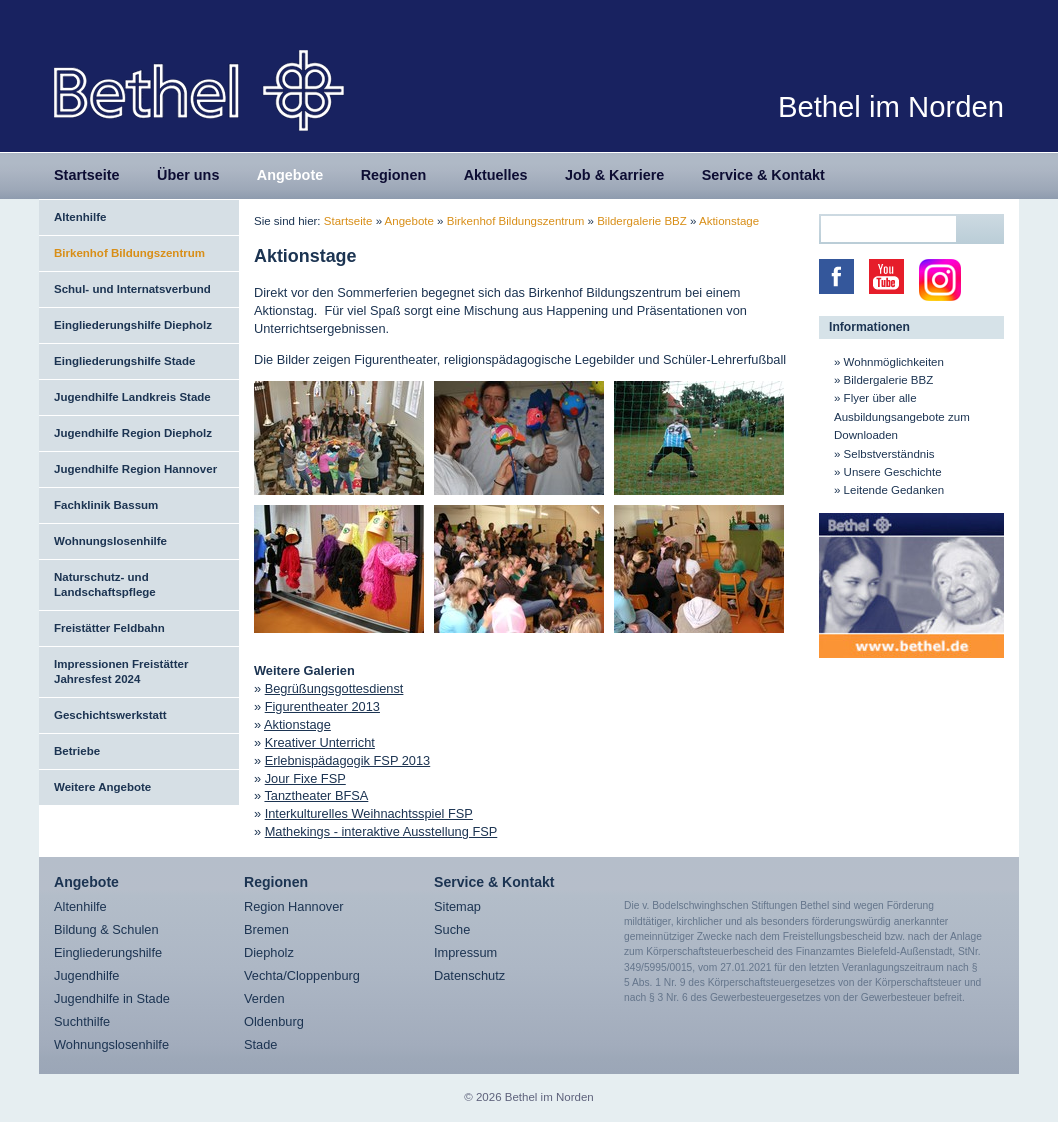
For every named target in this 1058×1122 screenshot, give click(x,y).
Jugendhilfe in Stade (112, 998)
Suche (452, 929)
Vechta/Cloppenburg (302, 975)
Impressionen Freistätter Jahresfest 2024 (121, 671)
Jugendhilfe (86, 975)
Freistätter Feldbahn (109, 628)
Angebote (290, 175)
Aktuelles (496, 175)
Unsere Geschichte (893, 472)
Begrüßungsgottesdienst (334, 688)
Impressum (465, 952)
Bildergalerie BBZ (642, 221)
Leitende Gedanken (894, 490)
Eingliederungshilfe (108, 952)
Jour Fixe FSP (305, 778)
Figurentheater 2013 (322, 706)
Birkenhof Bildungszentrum (129, 253)
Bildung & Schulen (106, 929)
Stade (260, 1044)
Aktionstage (729, 221)
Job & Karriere (614, 175)
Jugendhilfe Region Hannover (135, 469)
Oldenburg (274, 1021)
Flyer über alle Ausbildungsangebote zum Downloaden (902, 416)
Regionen (394, 175)
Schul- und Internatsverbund (132, 289)
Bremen (266, 929)
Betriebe (77, 751)
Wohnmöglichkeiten (894, 362)
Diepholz (269, 952)
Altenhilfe (80, 217)
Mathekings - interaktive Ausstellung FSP (381, 831)
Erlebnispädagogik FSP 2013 (348, 760)
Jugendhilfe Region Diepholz (133, 433)
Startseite (87, 175)
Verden (264, 998)
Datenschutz (469, 975)
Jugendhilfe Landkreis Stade (132, 397)
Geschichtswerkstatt (110, 715)
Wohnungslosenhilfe (110, 541)
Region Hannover (294, 906)
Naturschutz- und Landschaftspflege (105, 584)
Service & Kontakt (763, 175)
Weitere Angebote (102, 787)
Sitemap (457, 906)
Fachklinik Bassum (106, 505)
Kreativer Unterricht (320, 742)
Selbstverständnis (889, 454)
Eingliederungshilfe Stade (124, 361)
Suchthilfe (82, 1021)
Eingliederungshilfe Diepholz (133, 325)
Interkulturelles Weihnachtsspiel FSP (369, 813)
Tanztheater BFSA (316, 795)
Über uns (188, 175)
